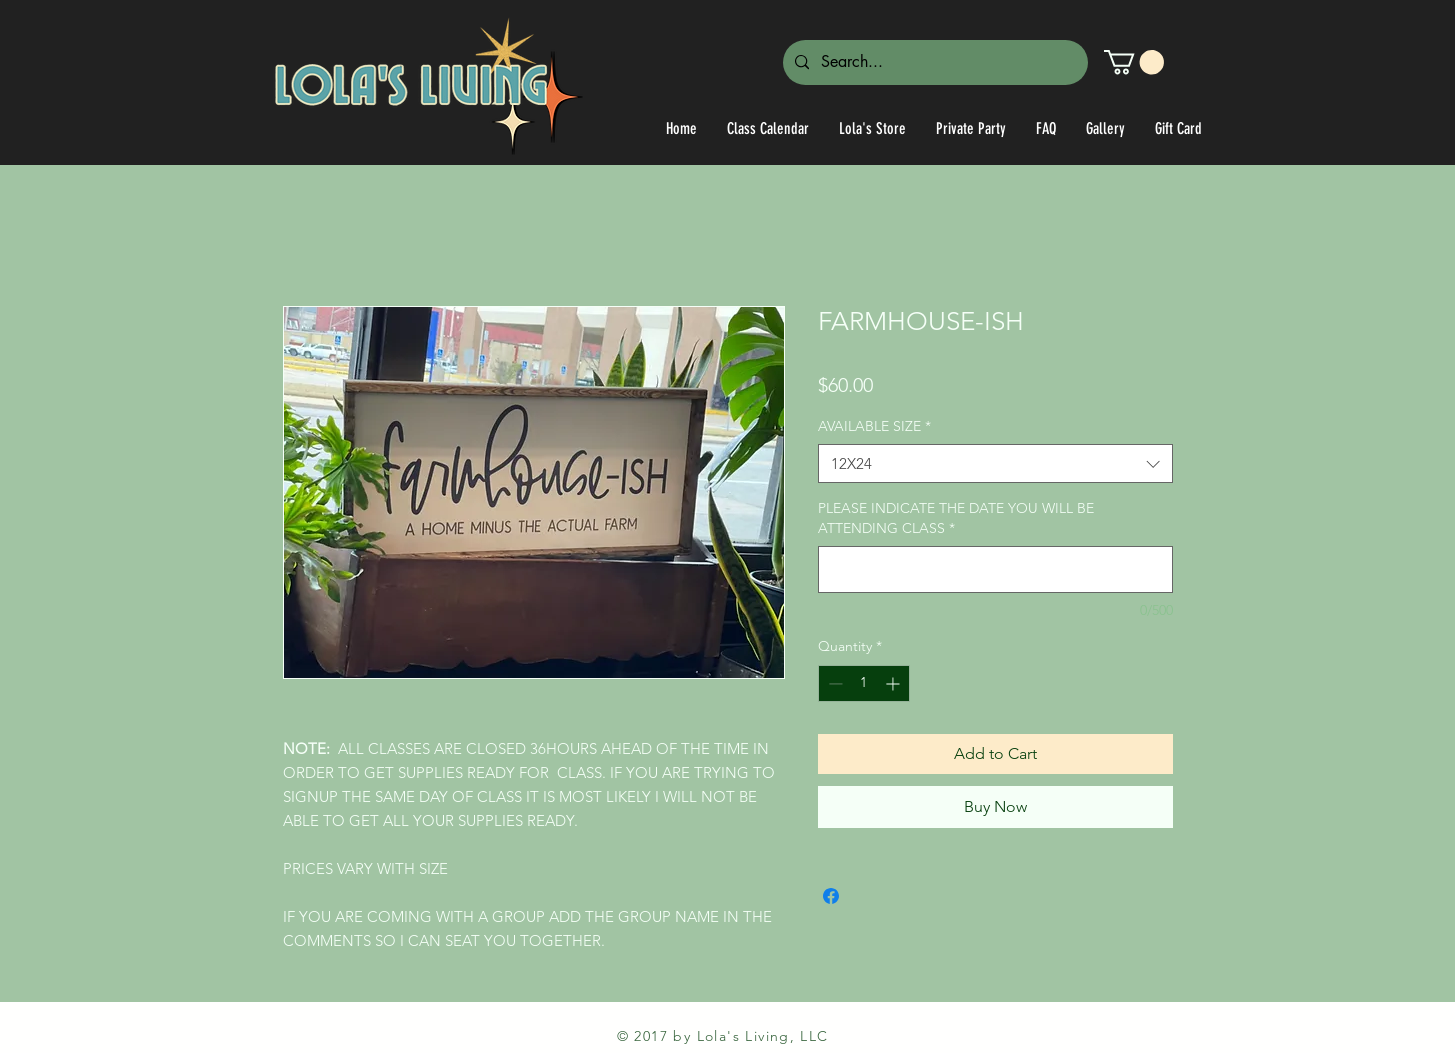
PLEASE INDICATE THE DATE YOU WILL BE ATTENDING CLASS (956, 518)
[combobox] (995, 463)
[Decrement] (833, 683)
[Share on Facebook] (831, 896)
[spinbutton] (864, 683)
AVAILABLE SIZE (874, 426)
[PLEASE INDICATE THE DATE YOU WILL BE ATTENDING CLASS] (995, 569)
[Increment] (894, 683)
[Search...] (933, 62)
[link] (1134, 62)
